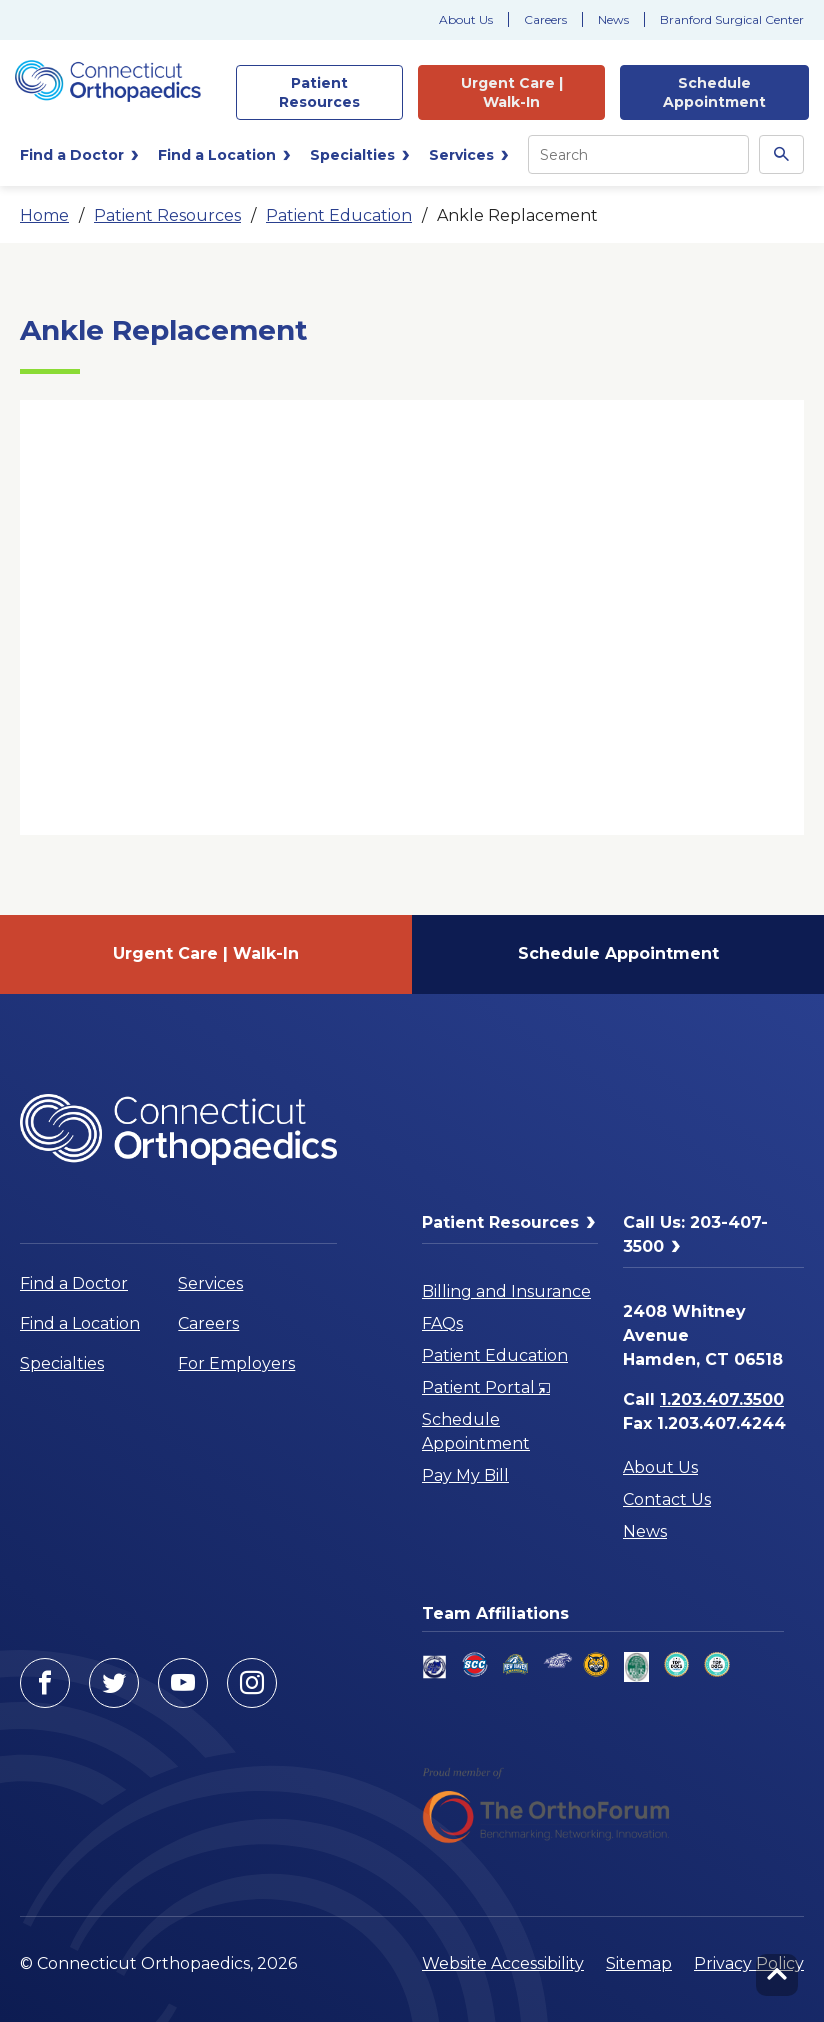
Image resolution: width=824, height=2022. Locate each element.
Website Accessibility (503, 1963)
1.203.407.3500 (722, 1399)
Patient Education (339, 215)
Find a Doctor (74, 1283)
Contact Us (667, 1499)
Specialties (62, 1363)
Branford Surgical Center (732, 19)
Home (44, 215)
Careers (545, 19)
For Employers (236, 1363)
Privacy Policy (749, 1963)
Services (210, 1283)
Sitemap (639, 1963)
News (613, 19)
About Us (466, 19)
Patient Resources (167, 215)
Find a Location (80, 1323)
